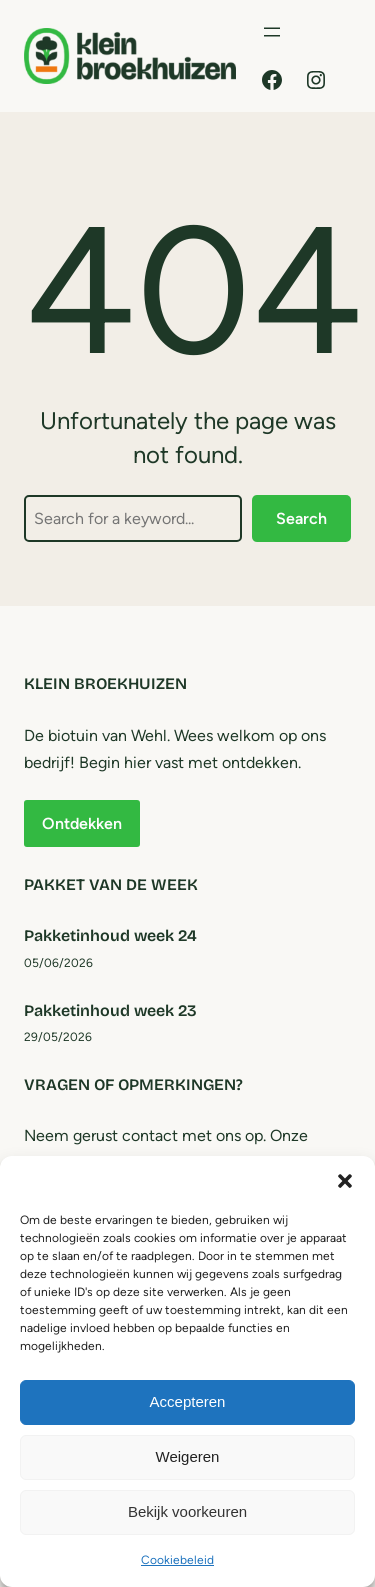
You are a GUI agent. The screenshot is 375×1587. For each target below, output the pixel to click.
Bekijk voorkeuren (187, 1511)
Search (301, 518)
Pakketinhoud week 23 (110, 1010)
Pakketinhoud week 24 (110, 935)
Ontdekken (82, 823)
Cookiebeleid (177, 1560)
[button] (345, 1181)
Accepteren (188, 1401)
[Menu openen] (272, 32)
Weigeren (188, 1456)
